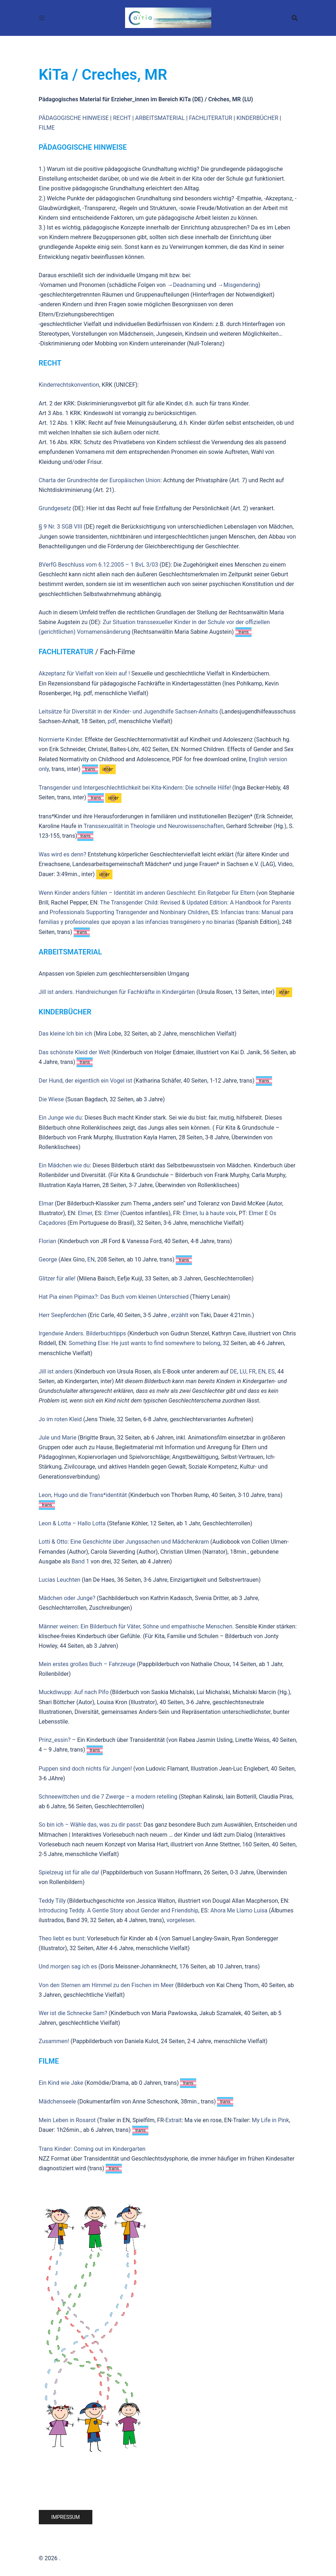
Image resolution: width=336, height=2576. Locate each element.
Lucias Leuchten (59, 1579)
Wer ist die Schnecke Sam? (73, 2013)
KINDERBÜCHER (257, 118)
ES (271, 1371)
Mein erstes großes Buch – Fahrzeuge (87, 1664)
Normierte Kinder (60, 739)
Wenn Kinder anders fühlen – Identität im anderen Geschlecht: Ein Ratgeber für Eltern (147, 892)
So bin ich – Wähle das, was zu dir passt (90, 1824)
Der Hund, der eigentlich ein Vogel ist (85, 1080)
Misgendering (241, 285)
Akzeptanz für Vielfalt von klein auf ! (84, 673)
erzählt (179, 1315)
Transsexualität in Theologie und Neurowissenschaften (154, 826)
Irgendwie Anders (61, 1333)
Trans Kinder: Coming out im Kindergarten (92, 2148)
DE (233, 1371)
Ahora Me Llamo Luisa (238, 1910)
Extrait (173, 2120)
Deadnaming (189, 285)
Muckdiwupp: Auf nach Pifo (74, 1692)
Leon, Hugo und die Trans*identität (83, 1495)
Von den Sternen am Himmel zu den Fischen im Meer (106, 1985)
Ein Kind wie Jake (61, 2082)
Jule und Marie (58, 1437)
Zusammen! (54, 2041)
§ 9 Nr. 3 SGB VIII (61, 526)
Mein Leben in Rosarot (68, 2120)
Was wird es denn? (63, 854)
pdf (111, 721)
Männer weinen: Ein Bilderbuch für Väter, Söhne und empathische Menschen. (136, 1626)
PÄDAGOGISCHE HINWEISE (74, 118)
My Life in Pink (270, 2120)
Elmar (46, 1203)
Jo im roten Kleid (60, 1419)
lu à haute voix (217, 1213)
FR (252, 1371)
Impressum (65, 2517)
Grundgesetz (55, 508)
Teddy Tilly (52, 1900)
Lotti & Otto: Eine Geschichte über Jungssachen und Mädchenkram (124, 1541)
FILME (47, 127)
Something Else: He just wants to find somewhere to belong (144, 1343)
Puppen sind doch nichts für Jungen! (85, 1768)
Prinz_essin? (55, 1739)
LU (242, 1371)
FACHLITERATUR (210, 118)
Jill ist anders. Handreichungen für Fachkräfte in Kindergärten (117, 992)
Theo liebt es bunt (61, 1938)
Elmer (85, 1213)
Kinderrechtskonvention (69, 384)
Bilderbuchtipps (106, 1333)
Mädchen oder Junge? (67, 1598)
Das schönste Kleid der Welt (74, 1052)
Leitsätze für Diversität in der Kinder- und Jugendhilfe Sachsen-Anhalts (128, 711)
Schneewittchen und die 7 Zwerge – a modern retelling (108, 1796)
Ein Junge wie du (60, 1117)
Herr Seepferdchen (63, 1315)
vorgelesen (180, 1920)
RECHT (122, 118)
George (48, 1259)
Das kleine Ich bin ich (65, 1033)
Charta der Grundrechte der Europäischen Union (100, 480)
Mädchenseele (57, 2101)
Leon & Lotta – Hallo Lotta (72, 1523)
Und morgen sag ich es (68, 1966)
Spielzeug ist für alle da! (69, 1872)
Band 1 (80, 1561)
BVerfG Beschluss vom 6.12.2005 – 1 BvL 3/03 (98, 564)
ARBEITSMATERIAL (160, 118)
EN (91, 1259)
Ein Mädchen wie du (64, 1165)
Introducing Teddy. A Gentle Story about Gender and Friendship (118, 1910)
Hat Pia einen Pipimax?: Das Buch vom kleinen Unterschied (114, 1296)
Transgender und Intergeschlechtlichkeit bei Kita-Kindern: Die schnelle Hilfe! (135, 787)
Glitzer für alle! (57, 1278)
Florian (47, 1241)
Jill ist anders (56, 1371)
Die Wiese (51, 1099)
